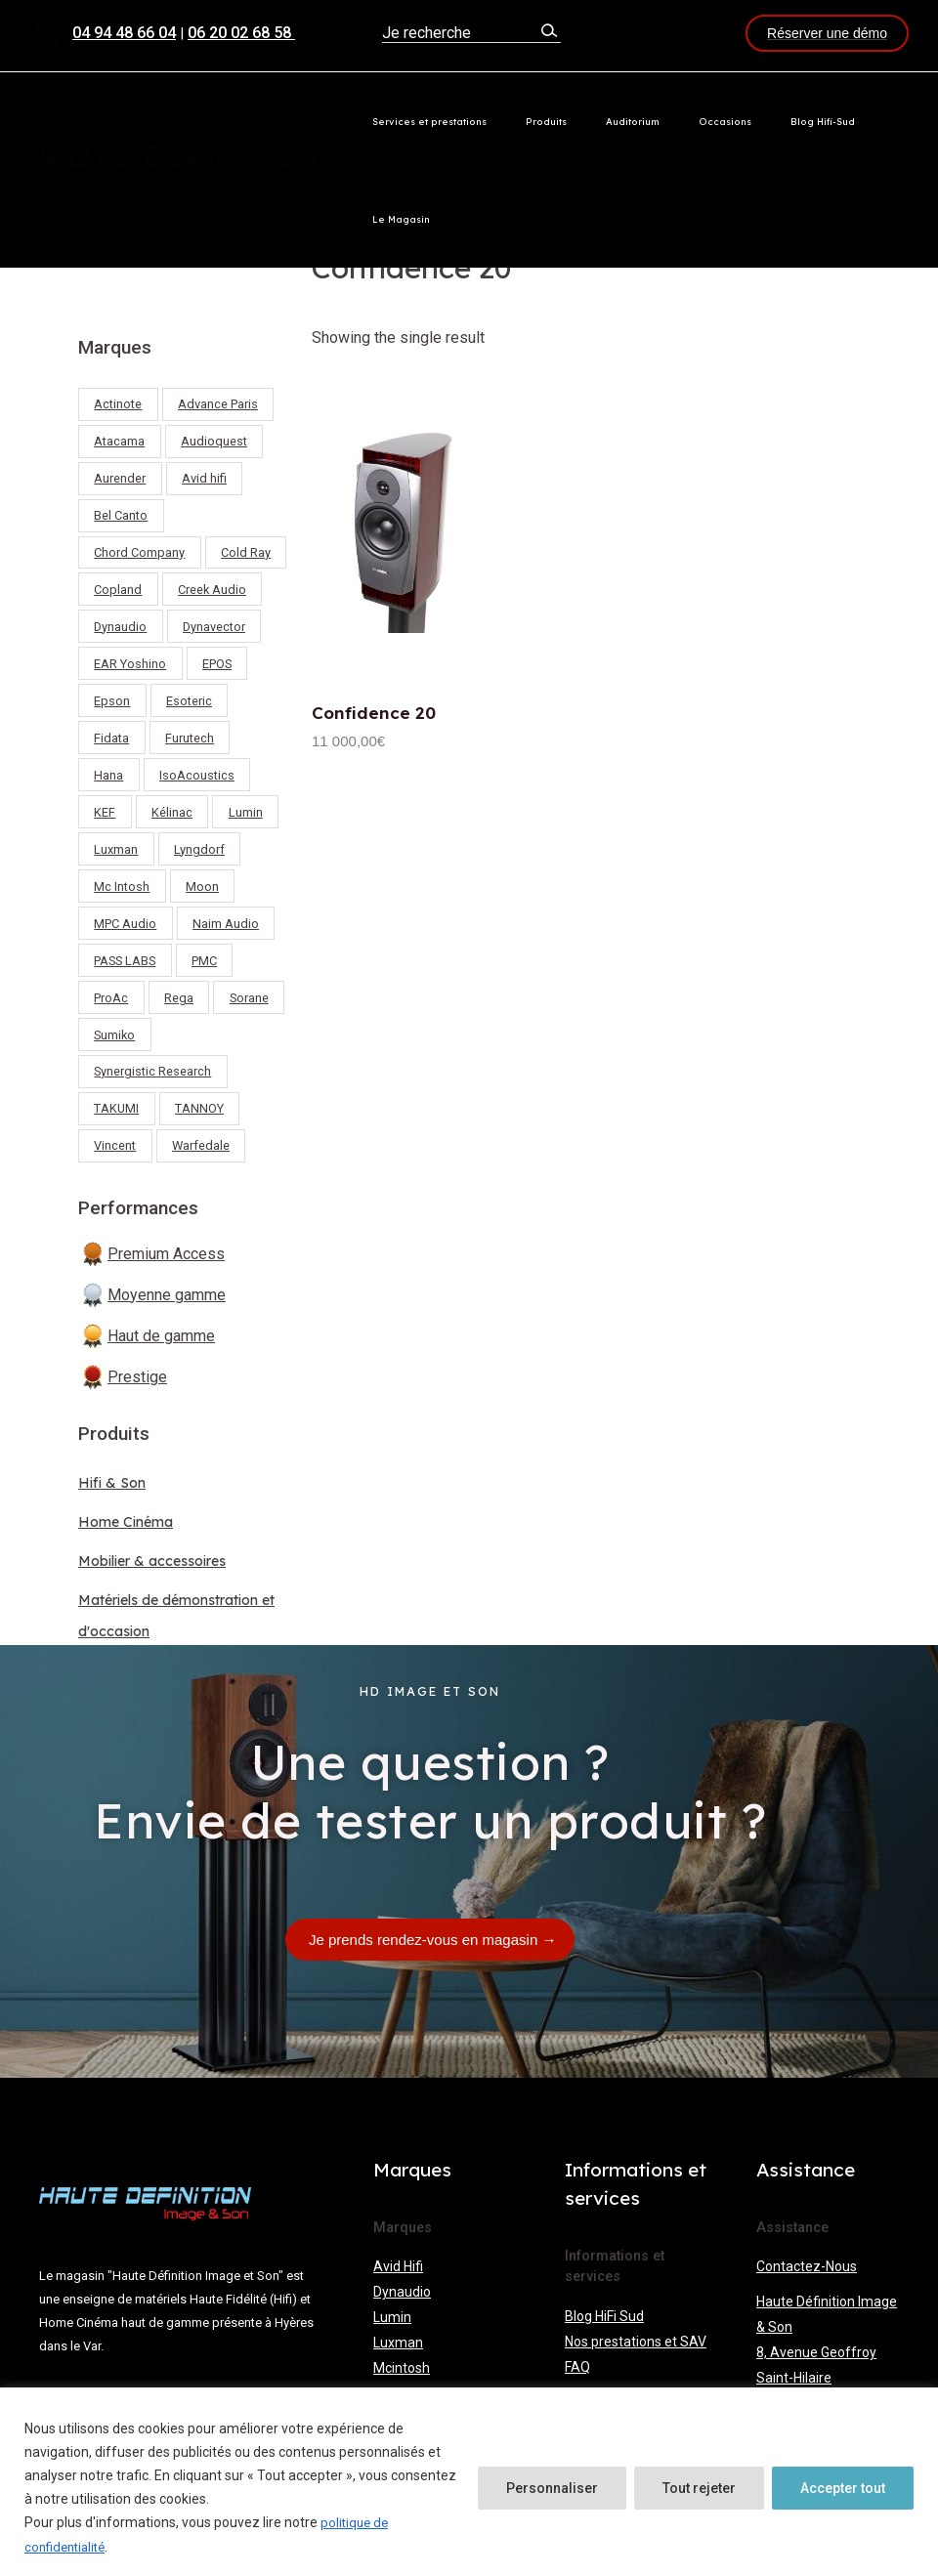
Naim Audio (225, 923)
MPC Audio (125, 923)
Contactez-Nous (806, 2262)
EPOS (217, 663)
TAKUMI (116, 1108)
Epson (112, 701)
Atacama (119, 441)
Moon (202, 886)
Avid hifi (204, 478)
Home (331, 222)
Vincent (115, 1145)
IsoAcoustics (196, 775)
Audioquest (214, 441)
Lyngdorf (199, 849)
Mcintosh (401, 2364)
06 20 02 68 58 (241, 32)
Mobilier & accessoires (162, 1560)
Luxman (116, 849)
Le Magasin (885, 121)
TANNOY (199, 1108)
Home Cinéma (132, 1521)
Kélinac (171, 812)
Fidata (111, 738)
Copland (118, 589)
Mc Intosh (121, 886)
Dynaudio (120, 626)
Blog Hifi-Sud (805, 121)
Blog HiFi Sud (604, 2312)
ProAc (111, 998)
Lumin (246, 812)
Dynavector (214, 626)
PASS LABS (124, 960)
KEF (104, 812)
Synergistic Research (152, 1071)
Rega (178, 998)
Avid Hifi (398, 2262)
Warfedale (201, 1145)
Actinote (118, 404)
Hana (108, 775)
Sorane (249, 998)
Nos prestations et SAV (635, 2337)
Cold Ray (246, 552)
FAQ (577, 2363)
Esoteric (189, 701)
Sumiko (114, 1035)
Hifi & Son (115, 1482)
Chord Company (139, 552)
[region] (469, 2482)
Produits (590, 121)
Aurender (120, 478)
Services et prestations (493, 121)
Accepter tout (842, 2489)
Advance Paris (218, 404)
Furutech (189, 738)
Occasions (728, 121)
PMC (204, 960)
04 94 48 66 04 (124, 32)
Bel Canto (121, 515)
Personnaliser (552, 2489)
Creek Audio (212, 589)
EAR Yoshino (130, 663)
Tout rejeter (699, 2489)
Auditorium (656, 121)
